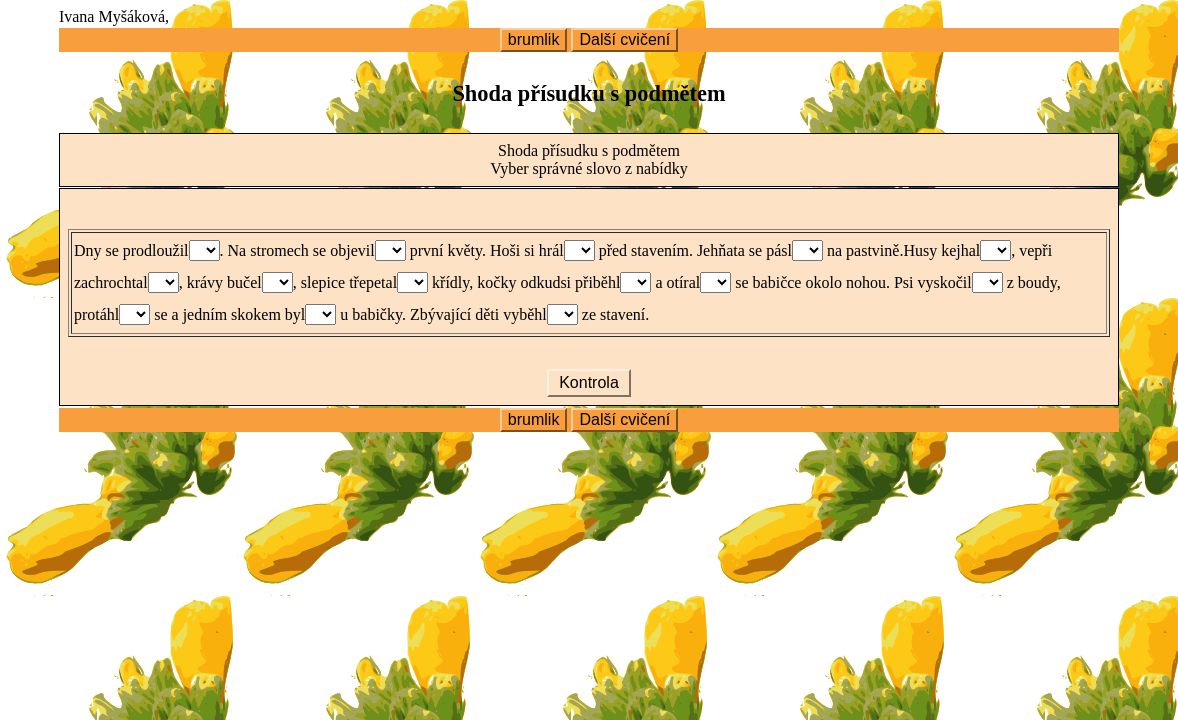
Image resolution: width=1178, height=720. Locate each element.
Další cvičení (624, 39)
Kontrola (589, 382)
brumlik (534, 39)
